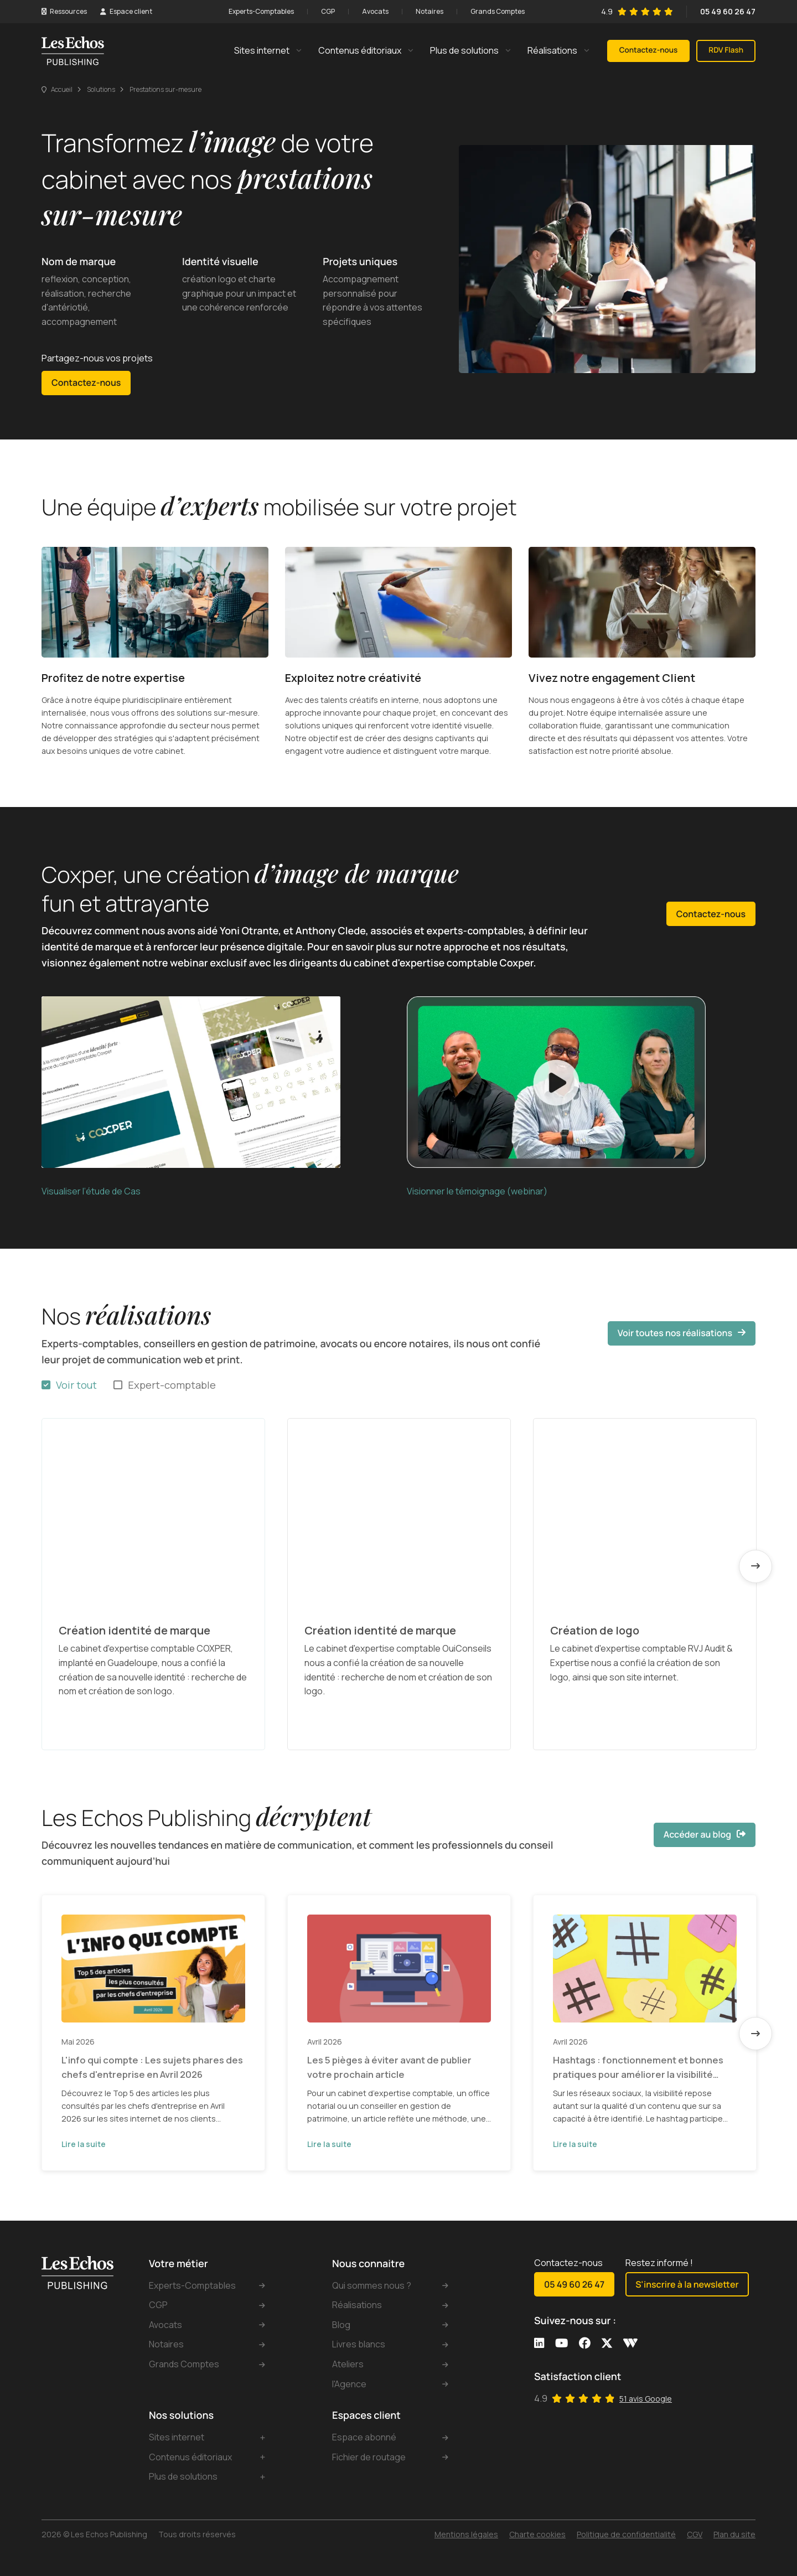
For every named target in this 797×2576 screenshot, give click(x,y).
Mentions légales (466, 2534)
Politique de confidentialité (626, 2534)
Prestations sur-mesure (165, 89)
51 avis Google (645, 2398)
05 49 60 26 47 (727, 11)
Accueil (62, 89)
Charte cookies (537, 2534)
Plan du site (734, 2534)
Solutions (101, 89)
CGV (694, 2534)
